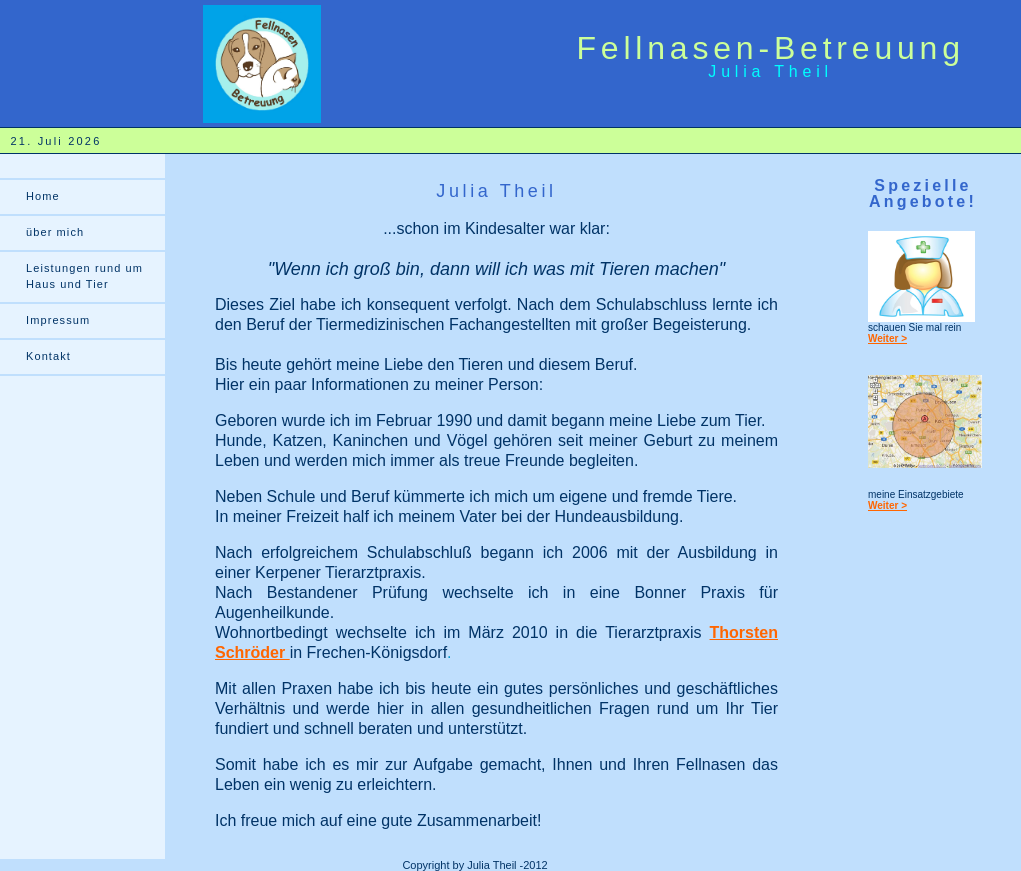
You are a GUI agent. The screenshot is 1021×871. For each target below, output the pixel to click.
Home (43, 196)
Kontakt (48, 356)
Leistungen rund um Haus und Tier (84, 276)
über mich (55, 232)
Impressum (58, 320)
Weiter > (887, 338)
